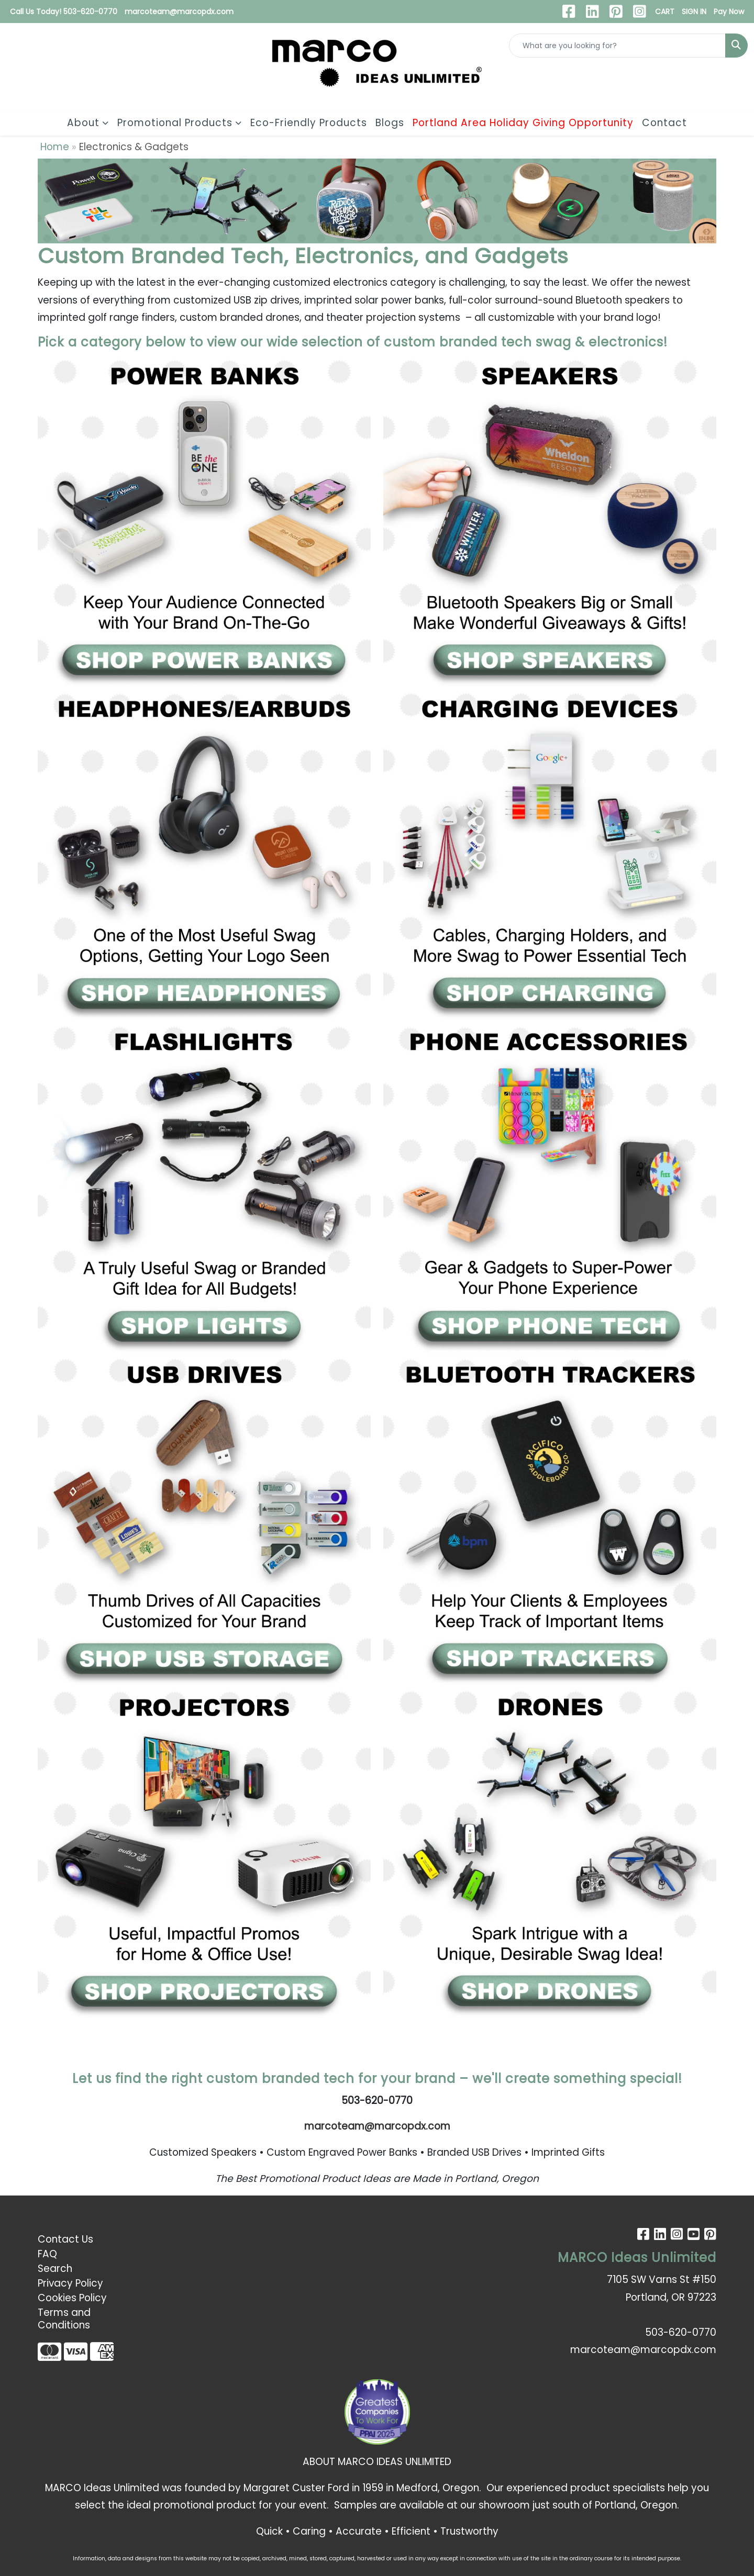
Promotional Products (174, 123)
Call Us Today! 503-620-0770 (63, 11)
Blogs (389, 123)
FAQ (47, 2254)
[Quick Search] (617, 45)
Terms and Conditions (64, 2318)
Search (55, 2268)
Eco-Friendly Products (308, 123)
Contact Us (65, 2239)
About (83, 123)
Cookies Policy (72, 2298)
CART (664, 11)
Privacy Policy (70, 2283)
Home (54, 147)
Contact (664, 123)
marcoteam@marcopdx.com (179, 11)
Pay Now (729, 11)
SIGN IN (694, 11)
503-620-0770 (680, 2332)
